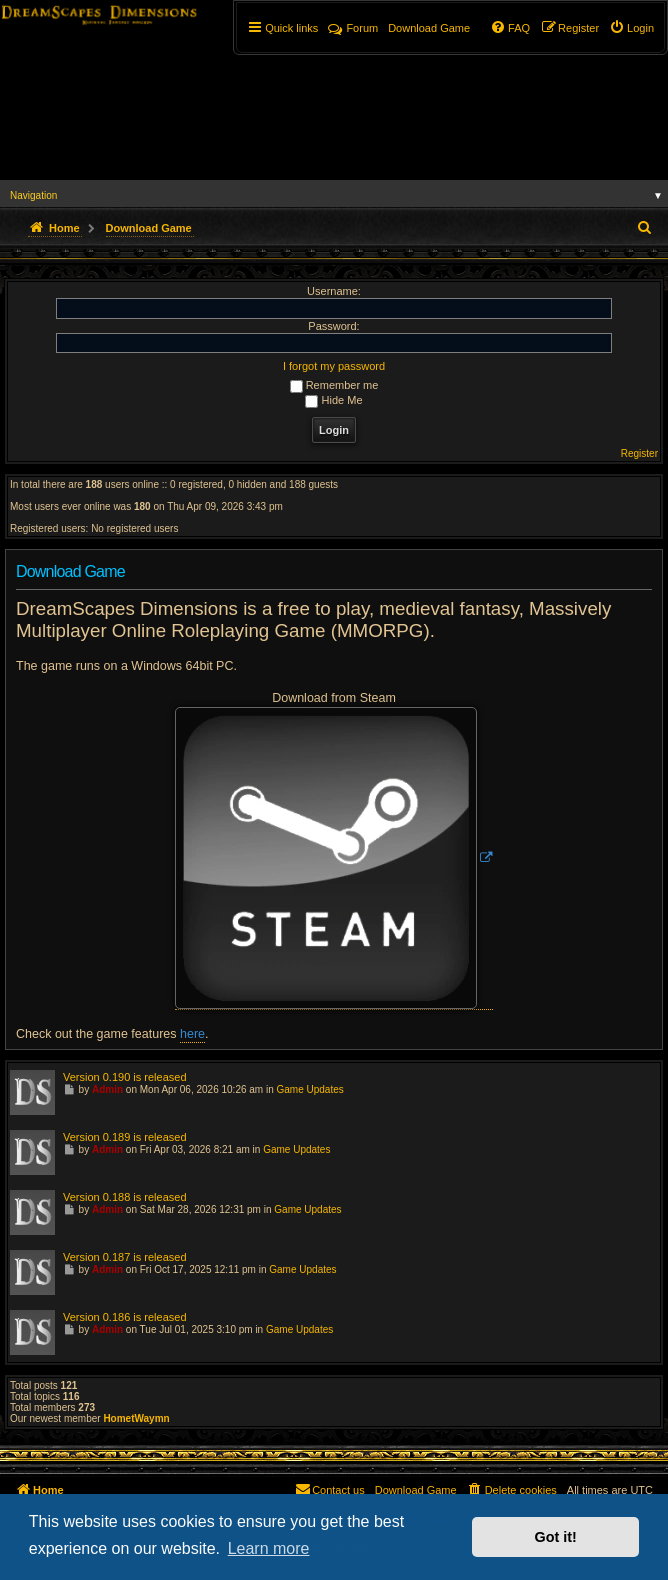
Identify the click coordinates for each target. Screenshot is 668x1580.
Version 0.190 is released (125, 1077)
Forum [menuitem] (353, 28)
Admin (107, 1089)
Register (639, 453)
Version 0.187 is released (125, 1257)
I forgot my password (334, 366)
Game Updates (310, 1089)
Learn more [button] (269, 1548)
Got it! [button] (556, 1537)
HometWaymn (136, 1418)
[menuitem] (631, 28)
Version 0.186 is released (125, 1317)
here (192, 1034)
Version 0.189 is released (125, 1137)
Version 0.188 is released (125, 1197)
